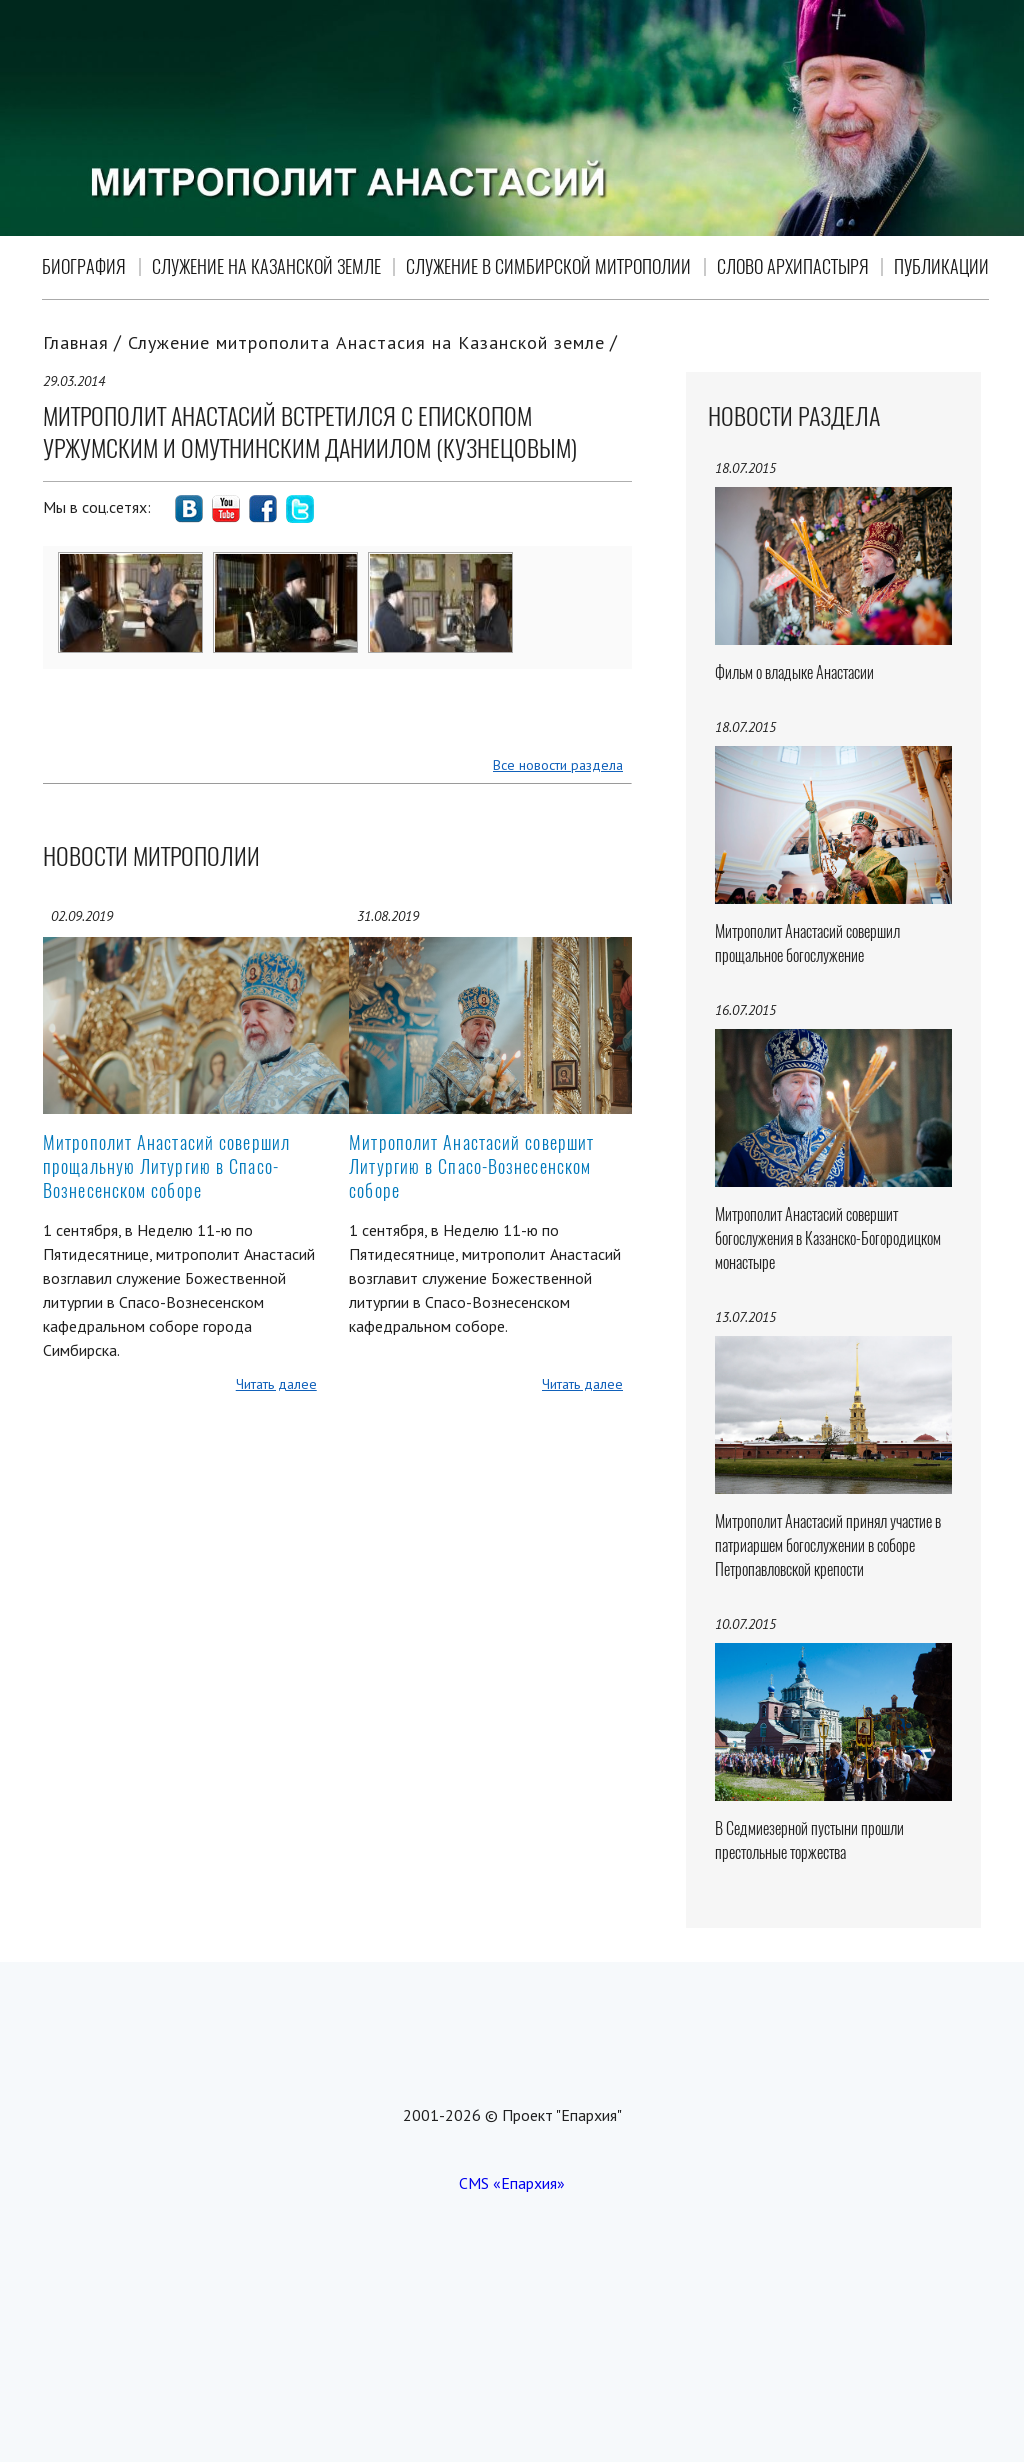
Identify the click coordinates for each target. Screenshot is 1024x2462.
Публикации (941, 266)
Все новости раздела (558, 765)
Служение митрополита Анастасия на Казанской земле (366, 342)
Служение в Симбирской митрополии (548, 266)
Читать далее (276, 1384)
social (189, 509)
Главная (76, 342)
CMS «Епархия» (512, 2183)
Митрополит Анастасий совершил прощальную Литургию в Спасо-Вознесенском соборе (166, 1166)
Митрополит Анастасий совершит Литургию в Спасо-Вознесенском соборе (471, 1166)
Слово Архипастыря (793, 266)
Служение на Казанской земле (266, 266)
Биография (84, 266)
